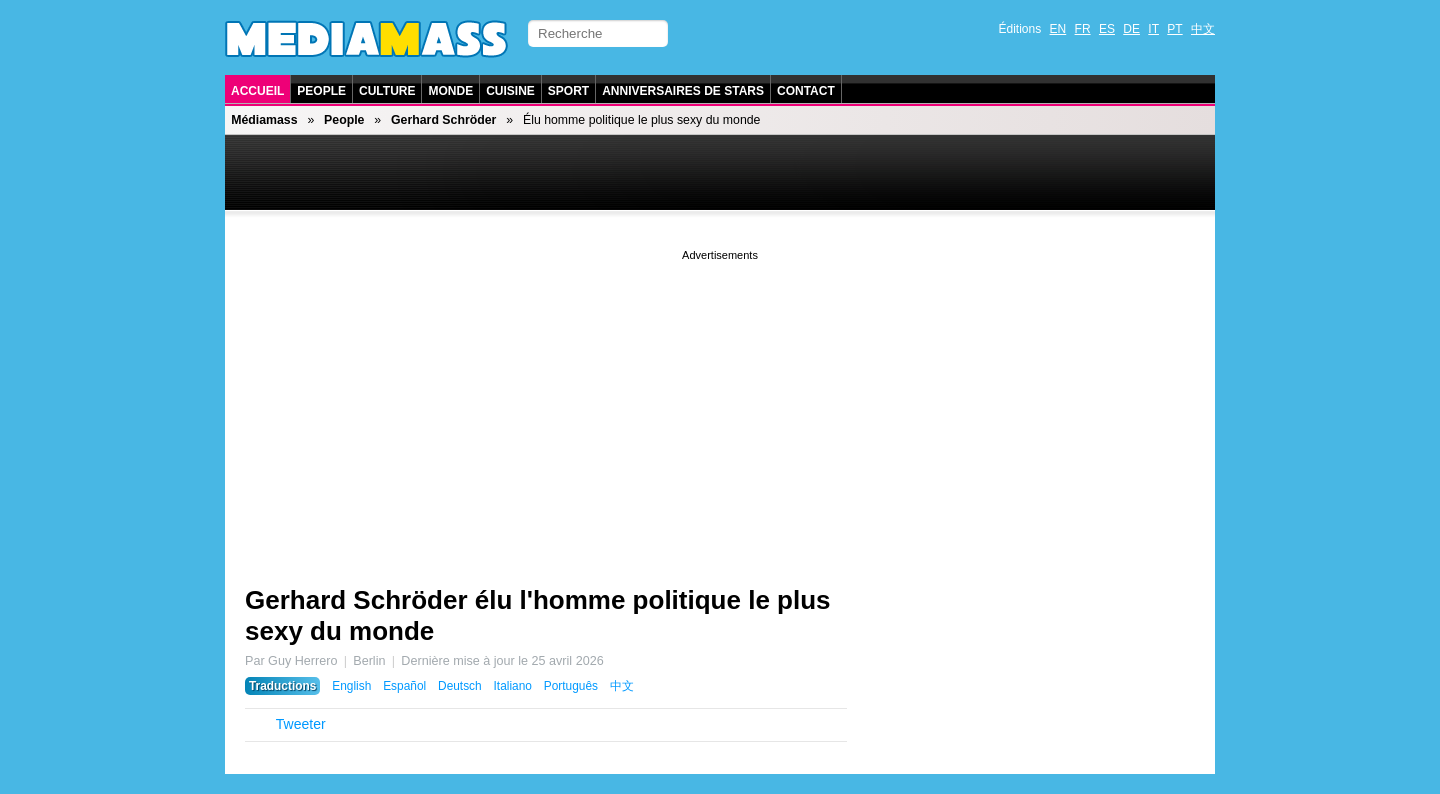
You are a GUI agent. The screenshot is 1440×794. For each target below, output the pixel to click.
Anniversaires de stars (683, 91)
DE (1131, 29)
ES (1107, 29)
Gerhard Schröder (443, 120)
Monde (450, 91)
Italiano (513, 686)
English (351, 686)
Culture (387, 91)
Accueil (257, 91)
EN (1058, 29)
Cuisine (510, 91)
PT (1174, 29)
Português (571, 686)
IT (1153, 29)
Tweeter (301, 724)
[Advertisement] (720, 405)
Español (404, 686)
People (321, 91)
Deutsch (460, 686)
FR (1083, 29)
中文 (1203, 29)
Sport (568, 91)
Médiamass (264, 120)
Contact (806, 91)
